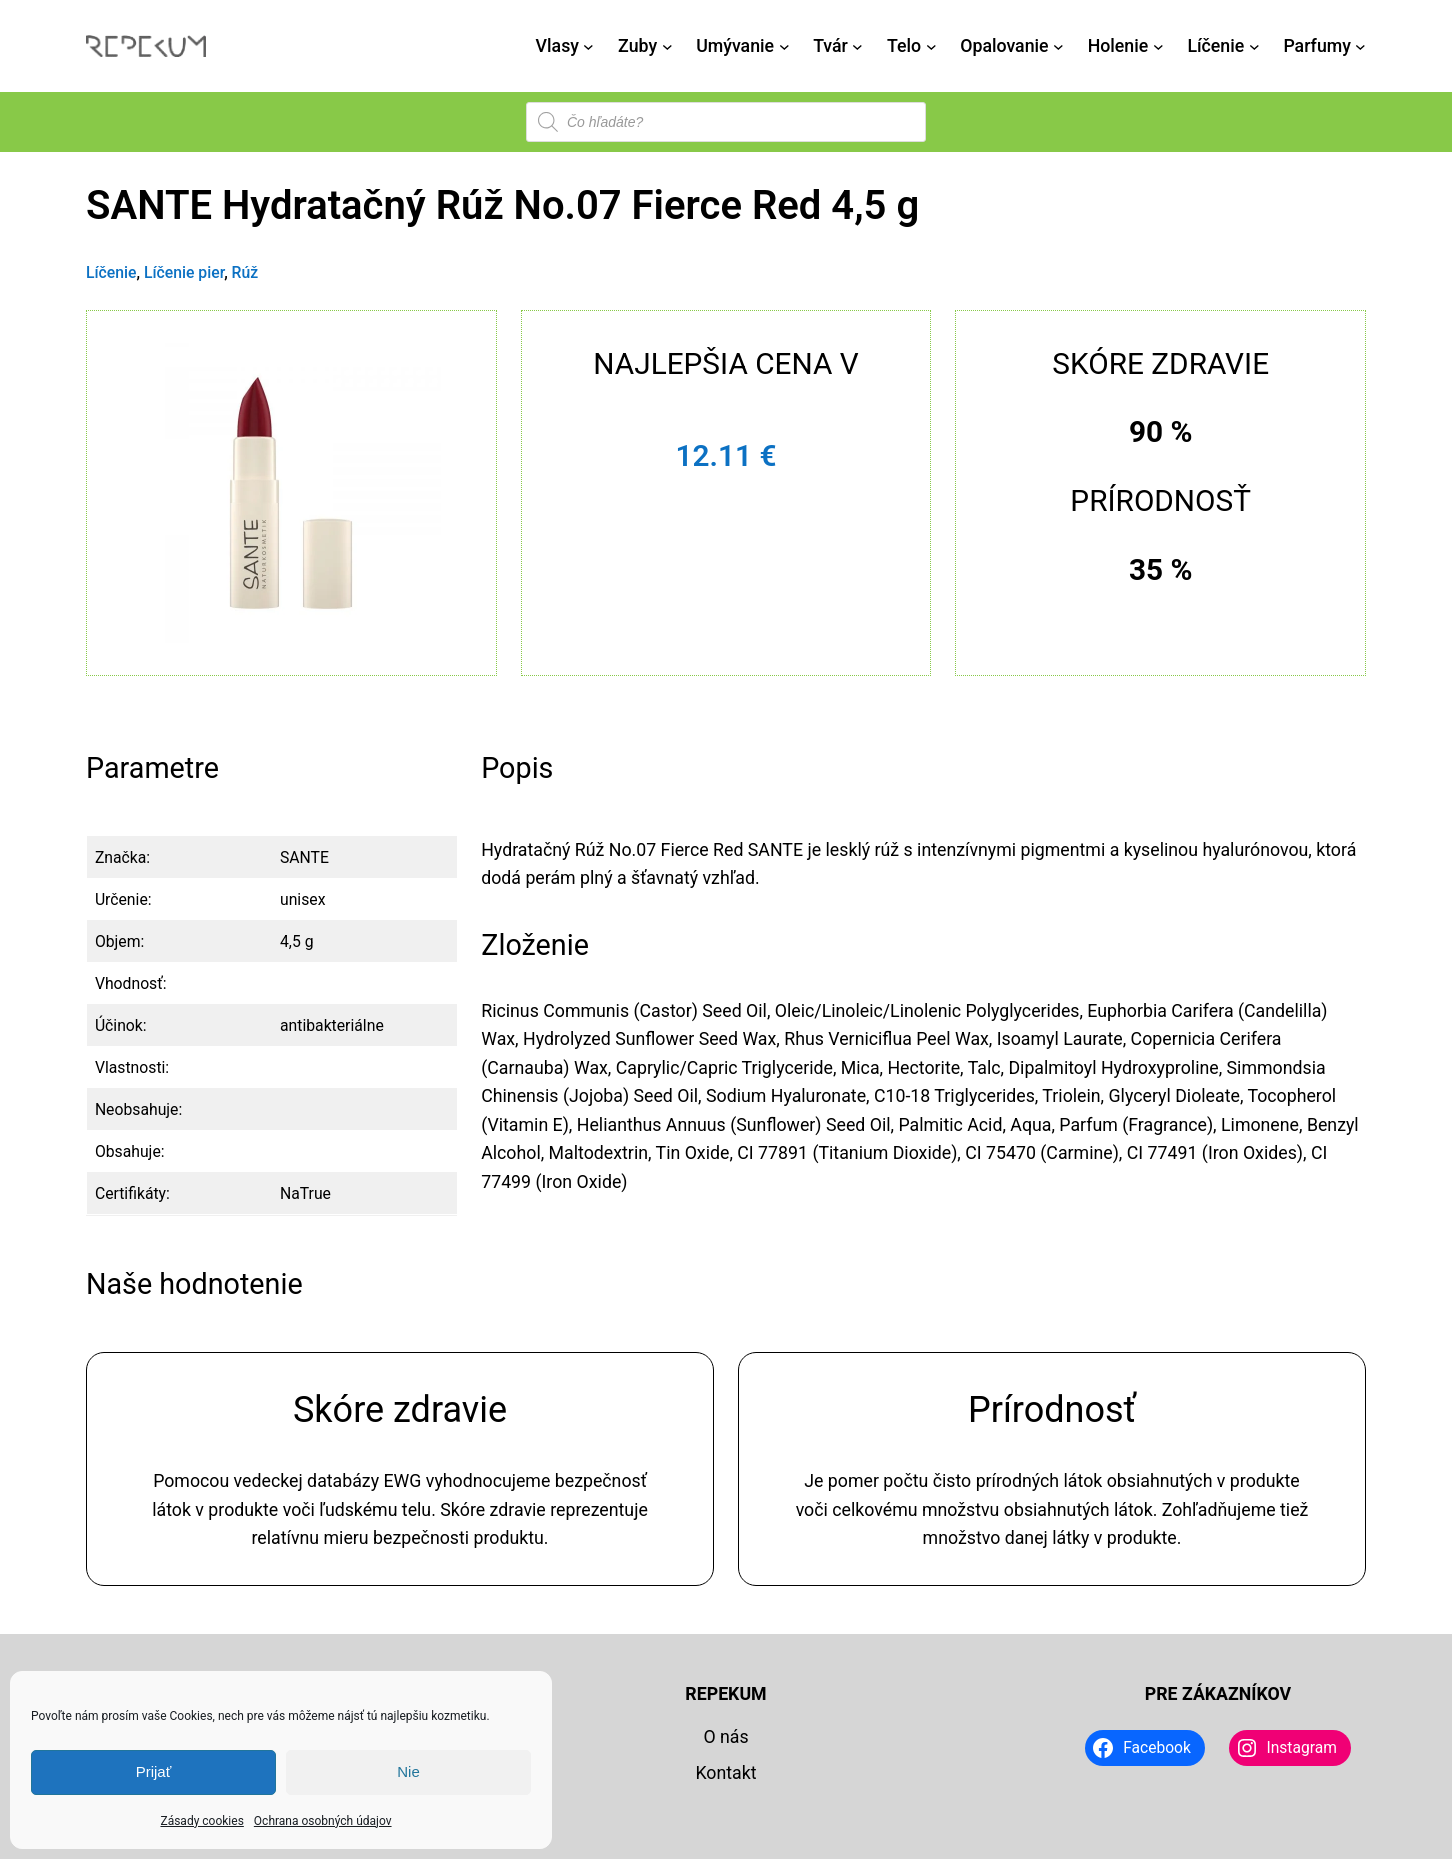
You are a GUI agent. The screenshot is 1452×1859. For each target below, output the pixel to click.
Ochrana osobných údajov (323, 1821)
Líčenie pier (184, 272)
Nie (408, 1771)
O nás (725, 1737)
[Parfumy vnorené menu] (1360, 46)
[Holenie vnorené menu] (1158, 46)
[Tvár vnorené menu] (857, 46)
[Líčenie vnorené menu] (1254, 46)
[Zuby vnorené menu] (667, 46)
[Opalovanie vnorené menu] (1058, 46)
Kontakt (725, 1773)
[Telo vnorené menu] (931, 46)
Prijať (154, 1771)
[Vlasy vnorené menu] (588, 46)
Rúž (245, 272)
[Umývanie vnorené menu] (784, 46)
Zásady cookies (201, 1821)
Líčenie (111, 272)
